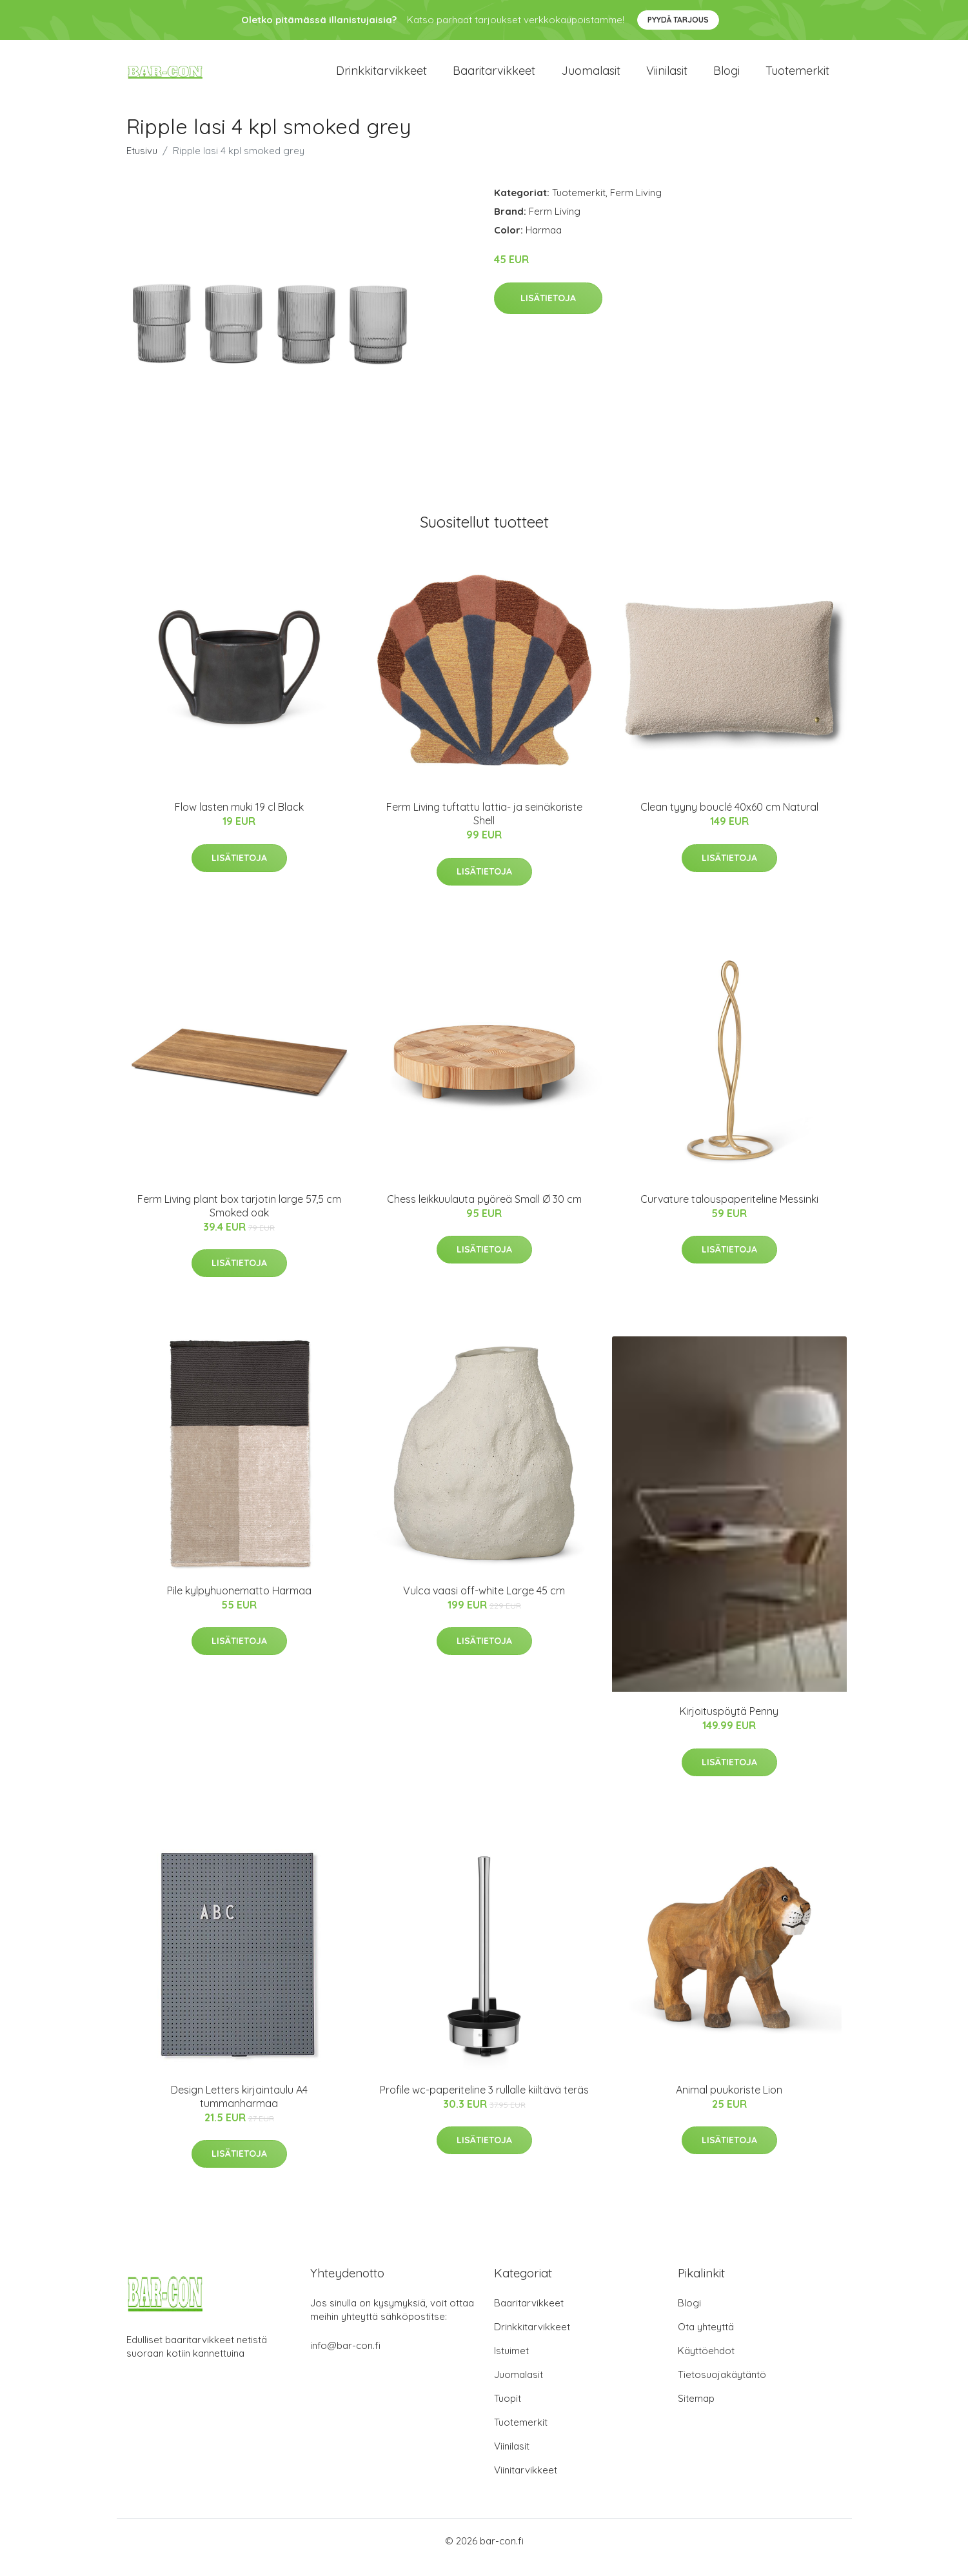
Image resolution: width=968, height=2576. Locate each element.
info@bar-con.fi (345, 2358)
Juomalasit (590, 77)
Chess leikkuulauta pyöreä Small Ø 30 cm (484, 1211)
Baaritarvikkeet (494, 77)
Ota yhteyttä (706, 2339)
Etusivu (141, 163)
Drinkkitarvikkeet (381, 77)
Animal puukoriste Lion (729, 2102)
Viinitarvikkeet (525, 2483)
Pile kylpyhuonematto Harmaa (239, 1603)
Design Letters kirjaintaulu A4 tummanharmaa (239, 2109)
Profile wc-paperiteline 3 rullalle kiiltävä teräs (484, 2102)
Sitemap (696, 2411)
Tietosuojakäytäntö (722, 2387)
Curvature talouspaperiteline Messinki (729, 1211)
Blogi (726, 77)
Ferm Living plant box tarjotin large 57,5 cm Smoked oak (239, 1218)
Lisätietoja (548, 311)
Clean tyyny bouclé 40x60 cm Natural (729, 819)
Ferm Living (636, 205)
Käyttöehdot (706, 2363)
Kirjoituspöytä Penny (729, 1724)
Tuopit (507, 2411)
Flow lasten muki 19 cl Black (239, 819)
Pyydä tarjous (678, 20)
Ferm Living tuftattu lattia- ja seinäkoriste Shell (484, 826)
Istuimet (511, 2363)
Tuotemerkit (797, 77)
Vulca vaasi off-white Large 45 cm (484, 1603)
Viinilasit (666, 77)
